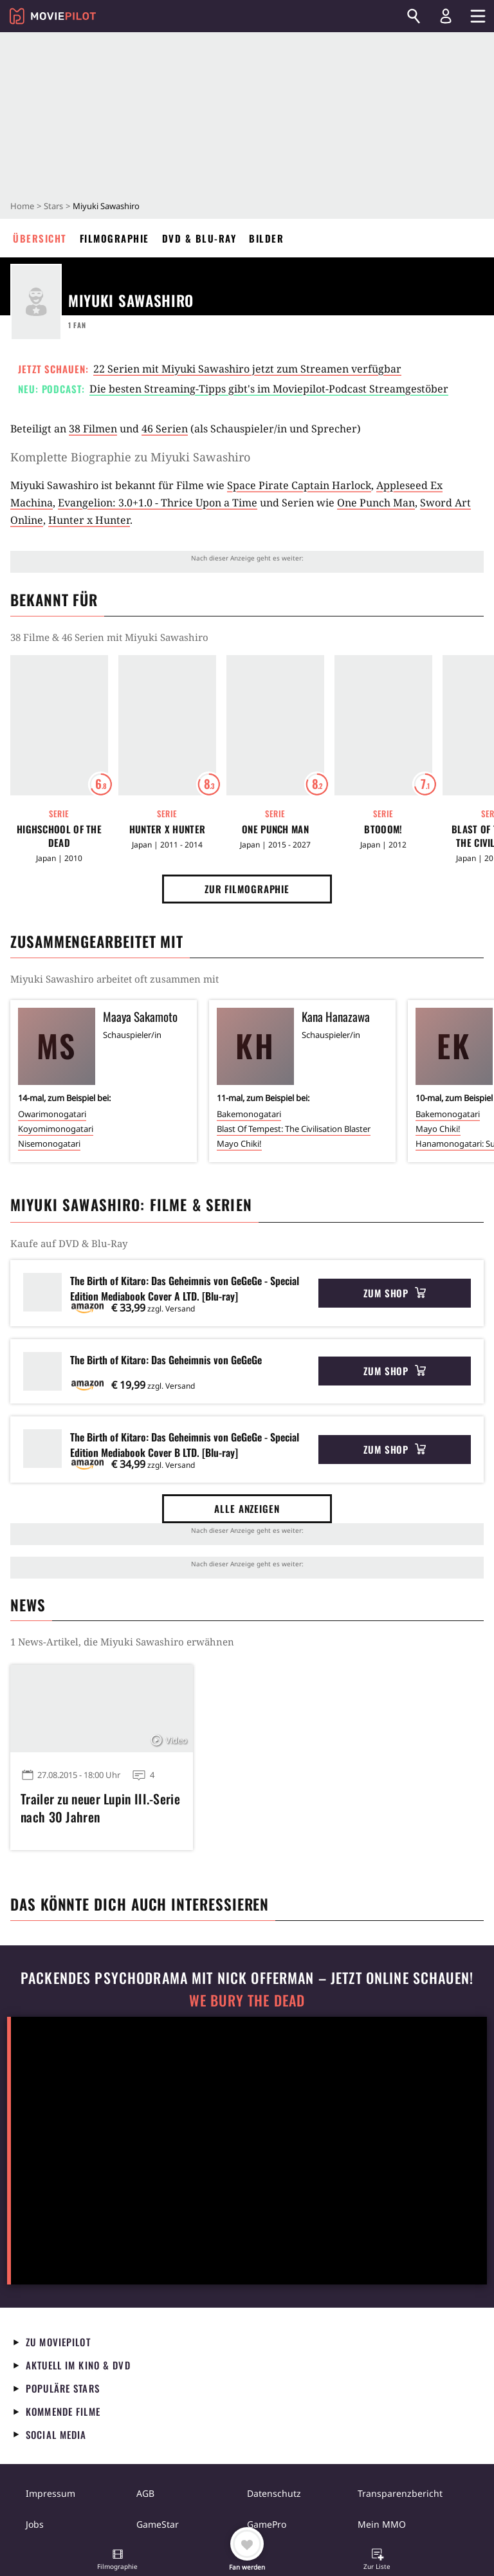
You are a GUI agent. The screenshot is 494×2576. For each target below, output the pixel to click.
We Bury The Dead (247, 2000)
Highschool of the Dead (59, 835)
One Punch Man (376, 503)
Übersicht (40, 238)
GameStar (157, 2524)
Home (22, 206)
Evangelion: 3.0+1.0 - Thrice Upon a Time (157, 503)
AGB (145, 2493)
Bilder (266, 238)
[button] (117, 2560)
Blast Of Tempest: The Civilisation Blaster (293, 1129)
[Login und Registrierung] (446, 16)
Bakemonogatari (249, 1114)
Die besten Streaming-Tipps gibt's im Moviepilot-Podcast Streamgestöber (268, 389)
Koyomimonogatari (55, 1129)
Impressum (50, 2493)
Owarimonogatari (52, 1114)
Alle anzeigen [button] (247, 1508)
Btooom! (383, 829)
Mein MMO (382, 2524)
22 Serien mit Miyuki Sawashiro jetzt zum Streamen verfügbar (247, 369)
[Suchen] (414, 16)
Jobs (35, 2524)
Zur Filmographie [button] (247, 889)
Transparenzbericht (400, 2493)
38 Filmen (93, 429)
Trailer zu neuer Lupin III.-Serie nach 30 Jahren (100, 1808)
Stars (53, 206)
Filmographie (114, 238)
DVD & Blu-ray (199, 238)
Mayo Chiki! (239, 1143)
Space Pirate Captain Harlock (299, 485)
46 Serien (165, 429)
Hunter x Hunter (89, 520)
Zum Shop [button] (394, 1293)
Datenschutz (274, 2493)
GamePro (266, 2524)
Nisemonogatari (49, 1143)
